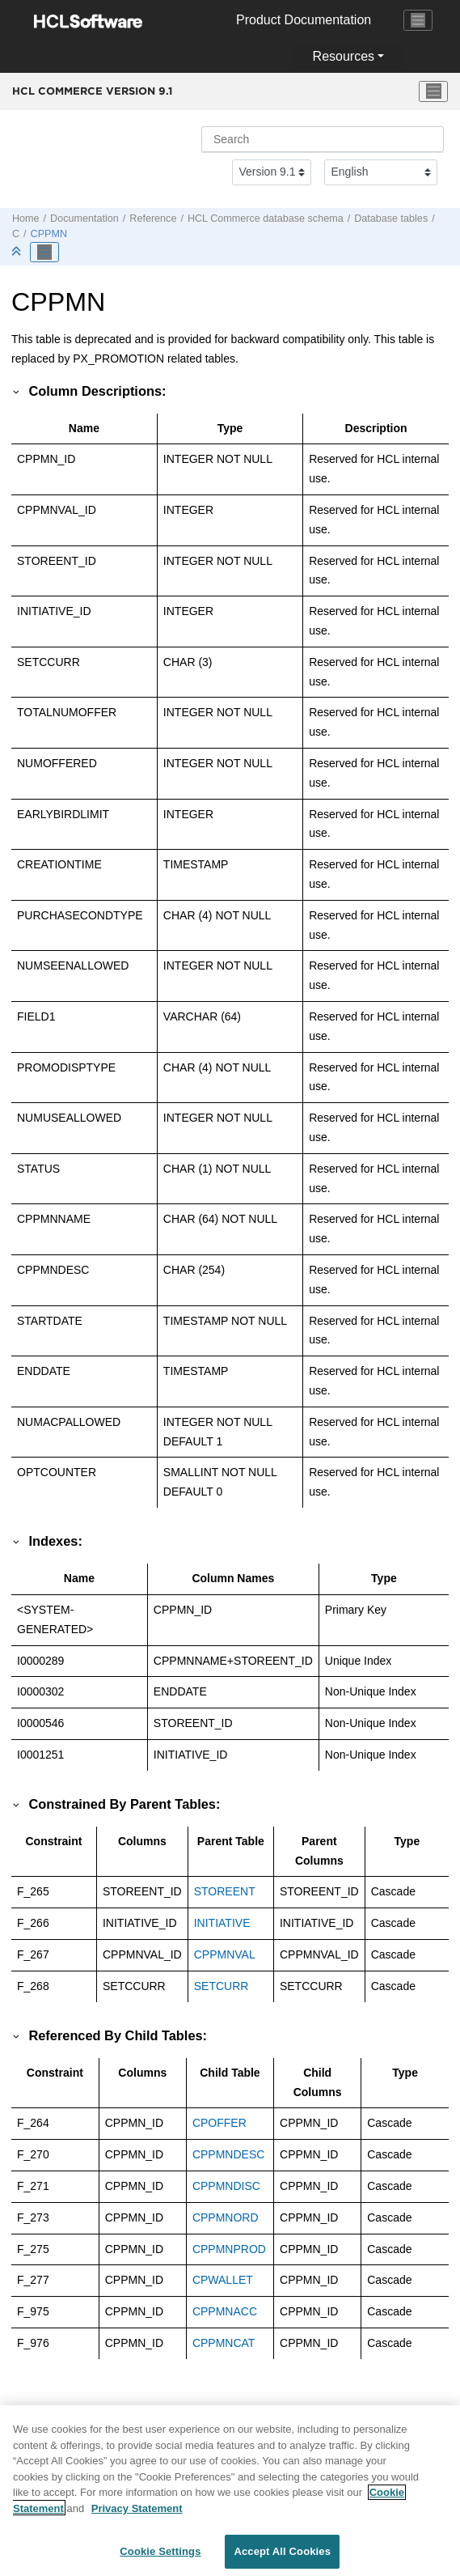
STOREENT (224, 1891)
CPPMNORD (225, 2217)
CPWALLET (222, 2279)
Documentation (84, 218)
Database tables (391, 218)
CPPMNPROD (229, 2249)
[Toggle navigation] (418, 20)
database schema (266, 218)
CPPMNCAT (223, 2342)
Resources (343, 56)
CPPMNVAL (224, 1954)
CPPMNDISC (226, 2185)
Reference (152, 218)
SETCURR (221, 1986)
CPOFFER (219, 2122)
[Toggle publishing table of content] (44, 252)
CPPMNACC (224, 2311)
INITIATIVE (222, 1922)
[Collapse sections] (17, 252)
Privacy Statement (137, 2516)
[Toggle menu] (433, 91)
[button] (17, 391)
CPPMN (49, 234)
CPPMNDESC (228, 2154)
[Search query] (322, 139)
